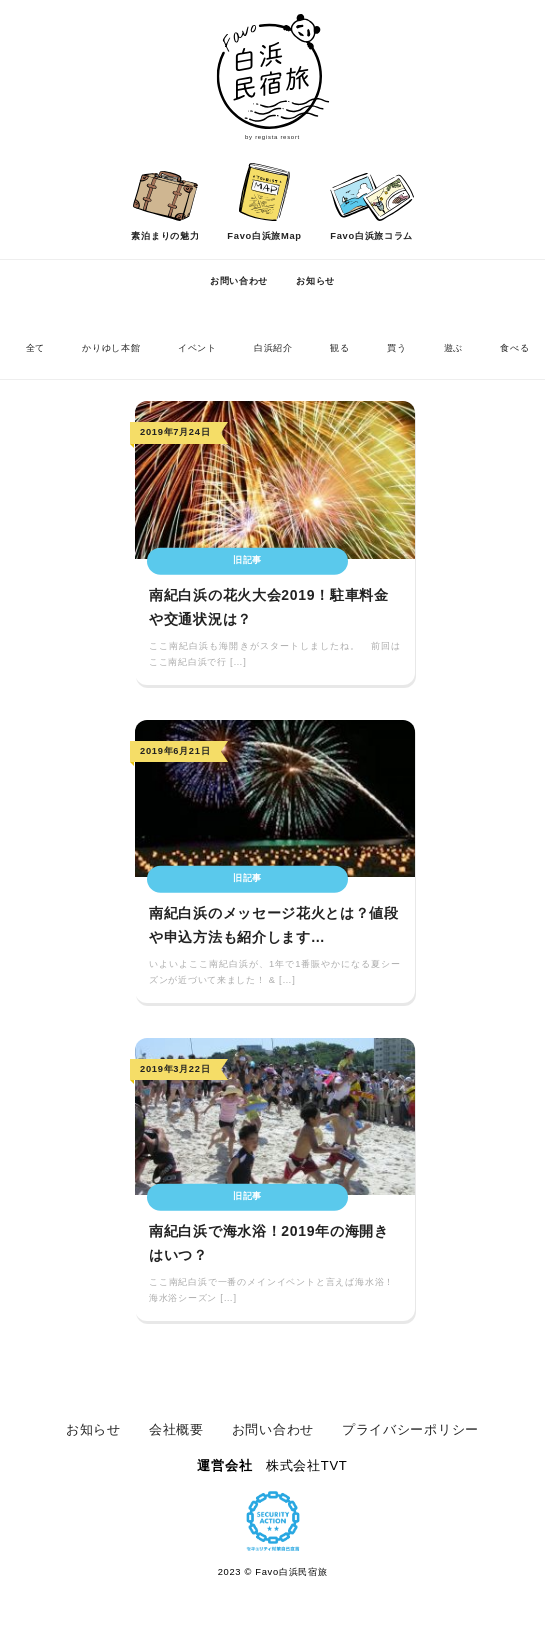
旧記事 (247, 560)
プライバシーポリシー (410, 1429)
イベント (197, 348)
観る (339, 348)
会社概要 (176, 1429)
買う (396, 348)
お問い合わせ (239, 281)
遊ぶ (453, 348)
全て (35, 348)
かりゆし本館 (111, 348)
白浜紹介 (273, 348)
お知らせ (315, 281)
